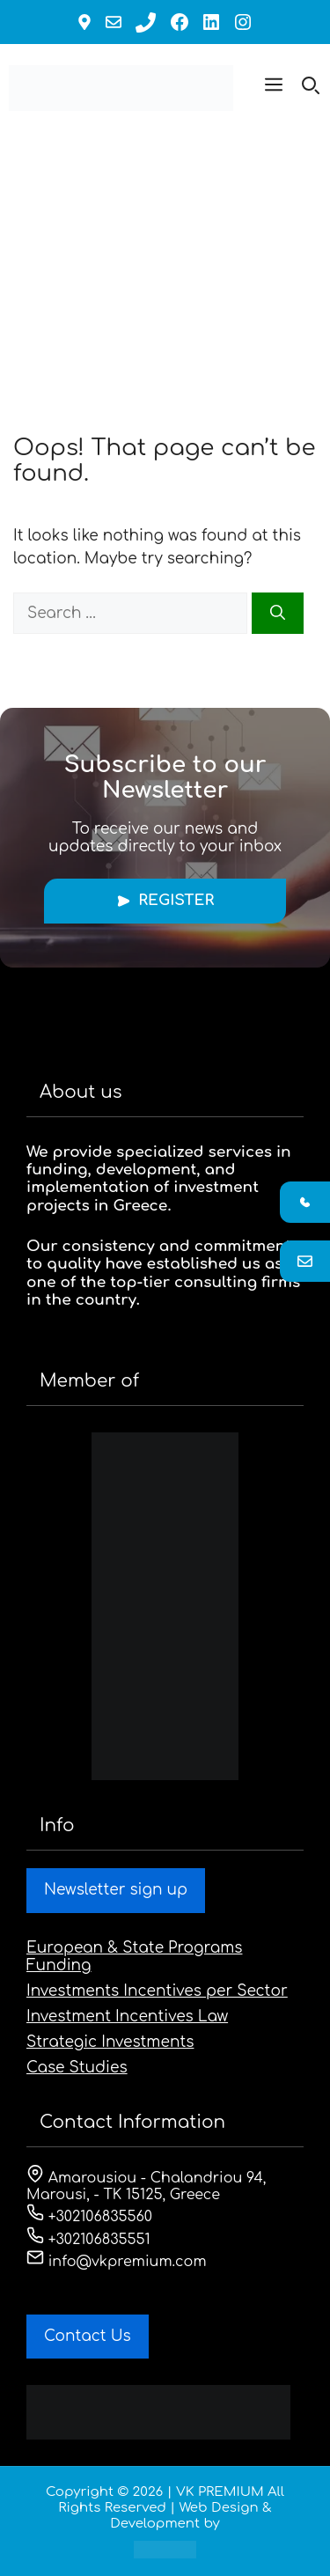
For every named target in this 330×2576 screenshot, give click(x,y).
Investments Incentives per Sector (157, 1991)
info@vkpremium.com (116, 2262)
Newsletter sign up (115, 1889)
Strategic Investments (110, 2042)
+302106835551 (88, 2240)
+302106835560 (89, 2217)
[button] (273, 88)
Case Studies (77, 2067)
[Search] (278, 613)
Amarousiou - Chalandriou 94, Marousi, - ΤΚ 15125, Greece (146, 2186)
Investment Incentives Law (127, 2016)
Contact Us (87, 2336)
